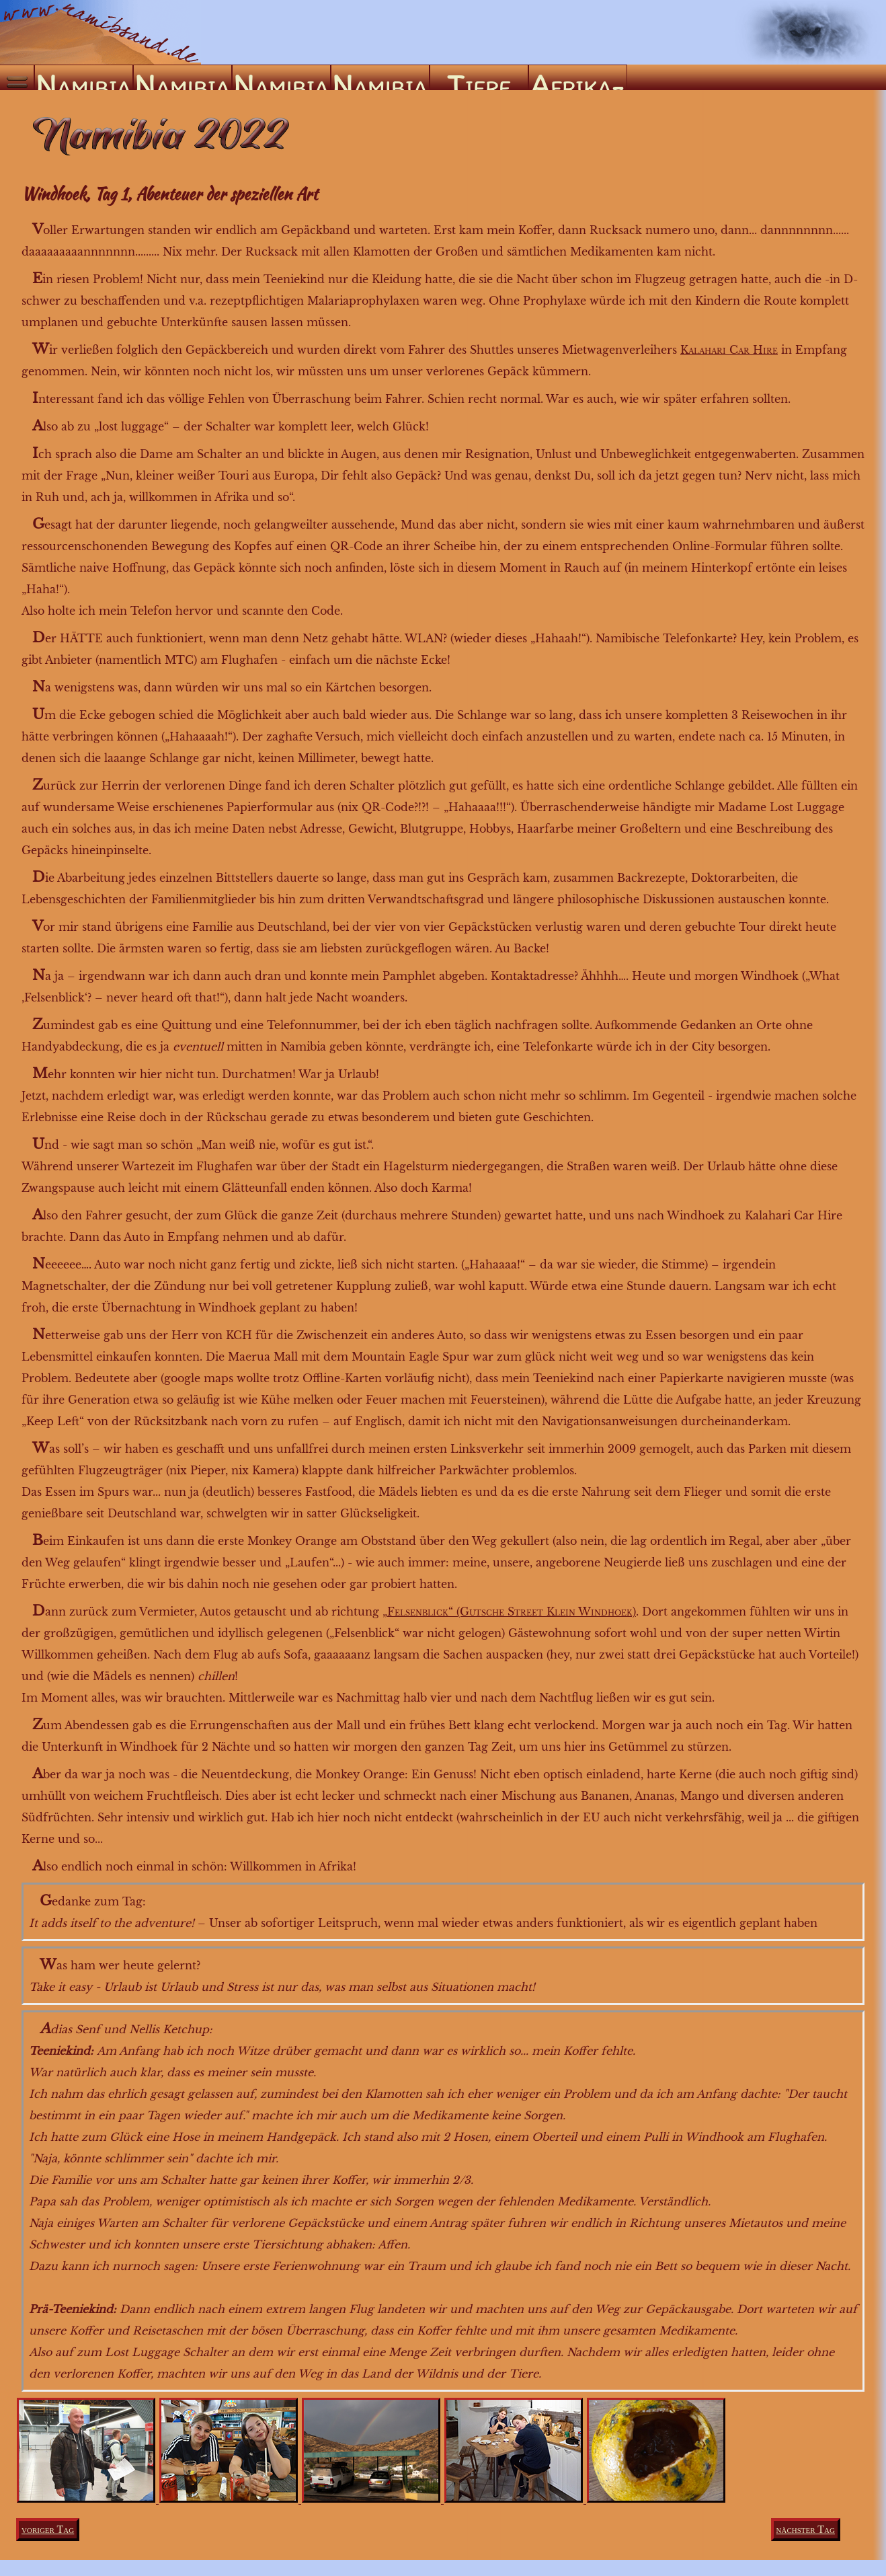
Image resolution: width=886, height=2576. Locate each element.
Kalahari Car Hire (729, 349)
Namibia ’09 (281, 77)
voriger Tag (48, 2529)
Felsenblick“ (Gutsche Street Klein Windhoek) (511, 1611)
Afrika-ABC (577, 77)
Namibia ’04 (83, 77)
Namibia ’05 (182, 77)
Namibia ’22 (380, 77)
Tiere (479, 77)
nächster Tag (805, 2529)
